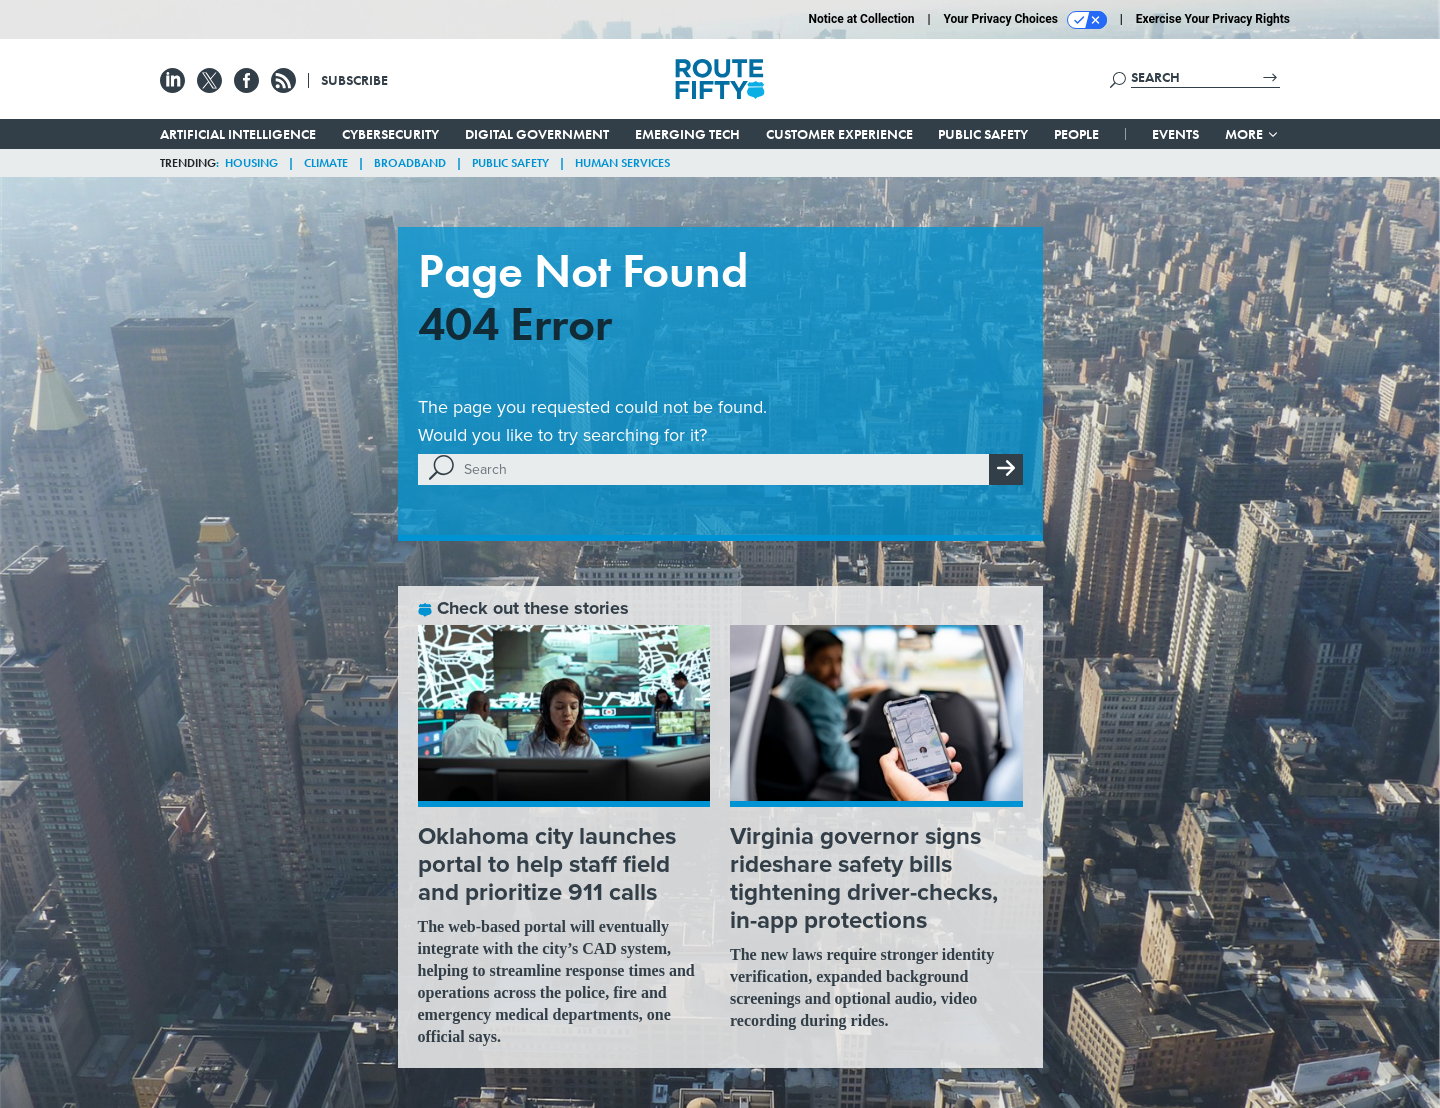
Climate (326, 163)
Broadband (410, 163)
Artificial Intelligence (238, 134)
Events (1175, 134)
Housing (251, 163)
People (1076, 134)
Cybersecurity (390, 134)
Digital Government (537, 134)
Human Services (622, 163)
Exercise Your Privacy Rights (1213, 19)
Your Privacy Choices (1025, 20)
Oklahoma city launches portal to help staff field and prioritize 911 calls (547, 864)
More (1252, 134)
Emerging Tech (687, 134)
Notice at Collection (861, 19)
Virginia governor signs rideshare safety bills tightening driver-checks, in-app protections (864, 878)
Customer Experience (839, 134)
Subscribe (354, 80)
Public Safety (983, 134)
